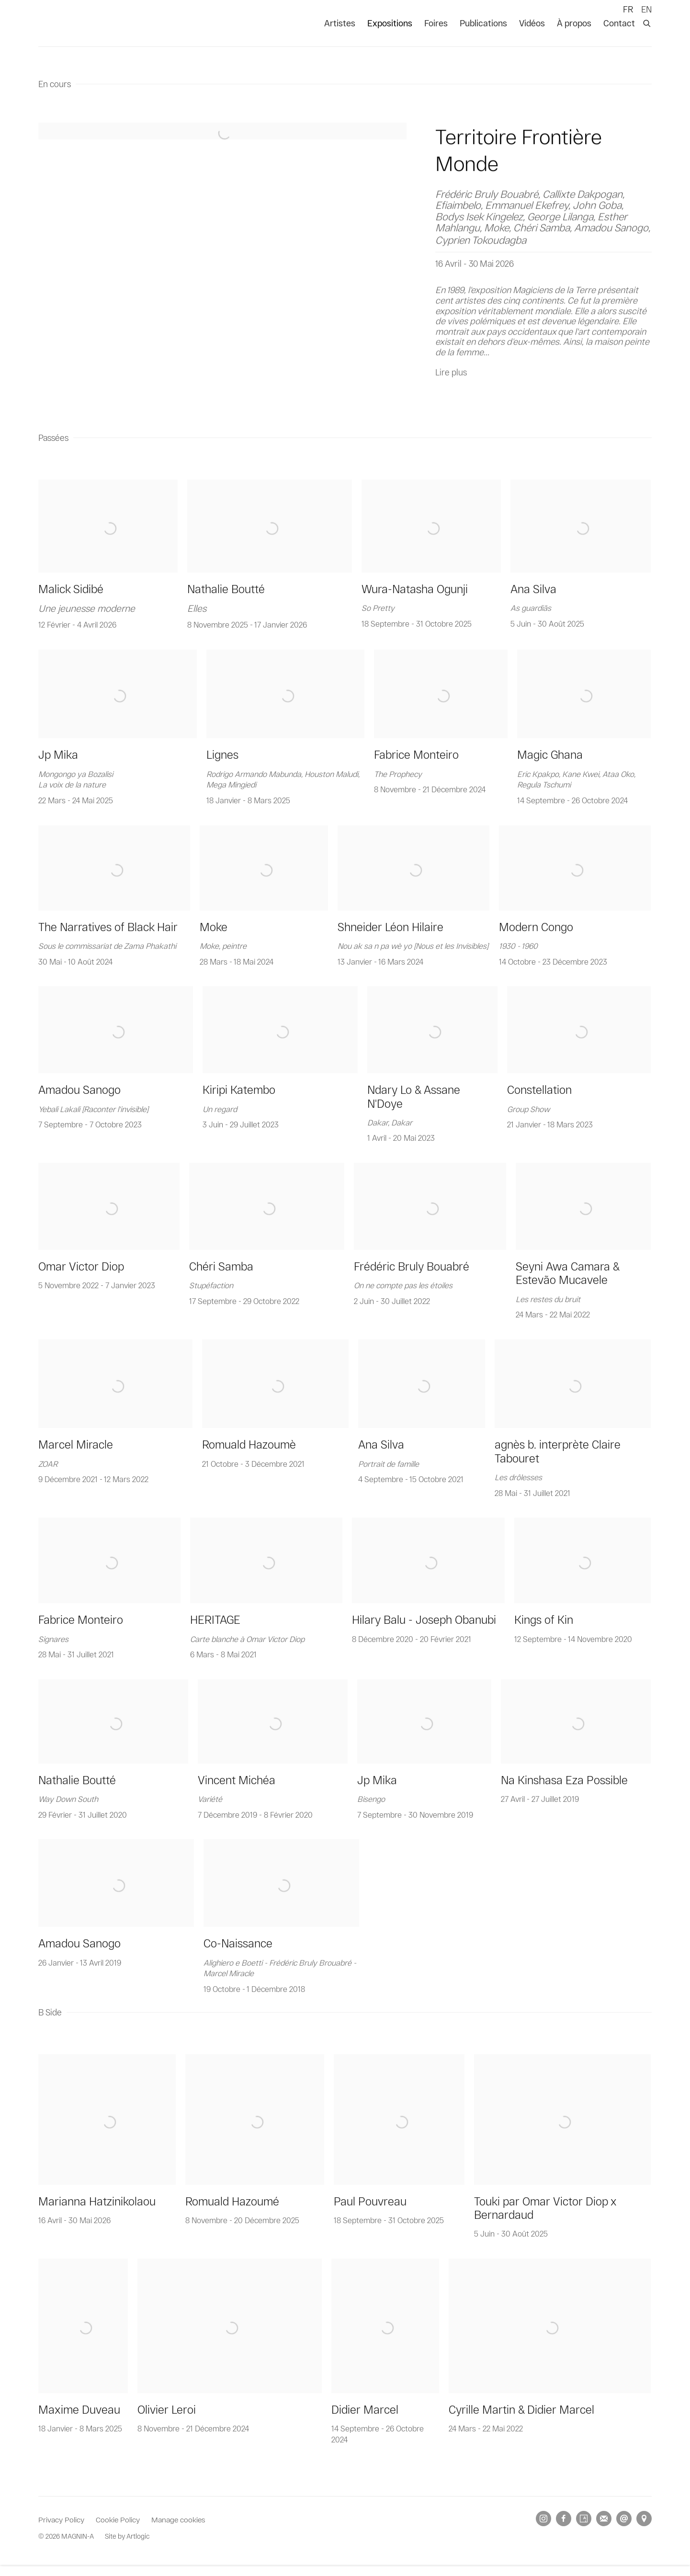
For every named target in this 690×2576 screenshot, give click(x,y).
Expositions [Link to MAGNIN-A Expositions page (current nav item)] (389, 23)
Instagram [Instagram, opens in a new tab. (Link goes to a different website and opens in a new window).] (543, 2518)
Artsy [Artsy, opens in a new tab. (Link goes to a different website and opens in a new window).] (583, 2518)
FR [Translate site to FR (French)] (628, 9)
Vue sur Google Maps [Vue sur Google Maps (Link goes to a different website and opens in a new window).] (644, 2518)
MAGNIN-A (71, 23)
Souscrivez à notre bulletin (603, 2518)
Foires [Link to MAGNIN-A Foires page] (436, 23)
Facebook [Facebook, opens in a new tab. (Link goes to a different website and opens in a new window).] (563, 2518)
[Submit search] (647, 21)
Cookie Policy (118, 2519)
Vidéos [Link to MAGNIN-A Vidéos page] (532, 23)
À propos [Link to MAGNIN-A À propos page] (574, 23)
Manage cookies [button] (178, 2519)
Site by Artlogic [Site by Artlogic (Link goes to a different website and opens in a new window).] (127, 2536)
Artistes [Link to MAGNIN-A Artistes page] (339, 23)
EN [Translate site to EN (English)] (646, 9)
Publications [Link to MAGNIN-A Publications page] (483, 23)
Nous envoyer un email (624, 2518)
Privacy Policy (61, 2519)
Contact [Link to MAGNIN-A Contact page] (619, 23)
